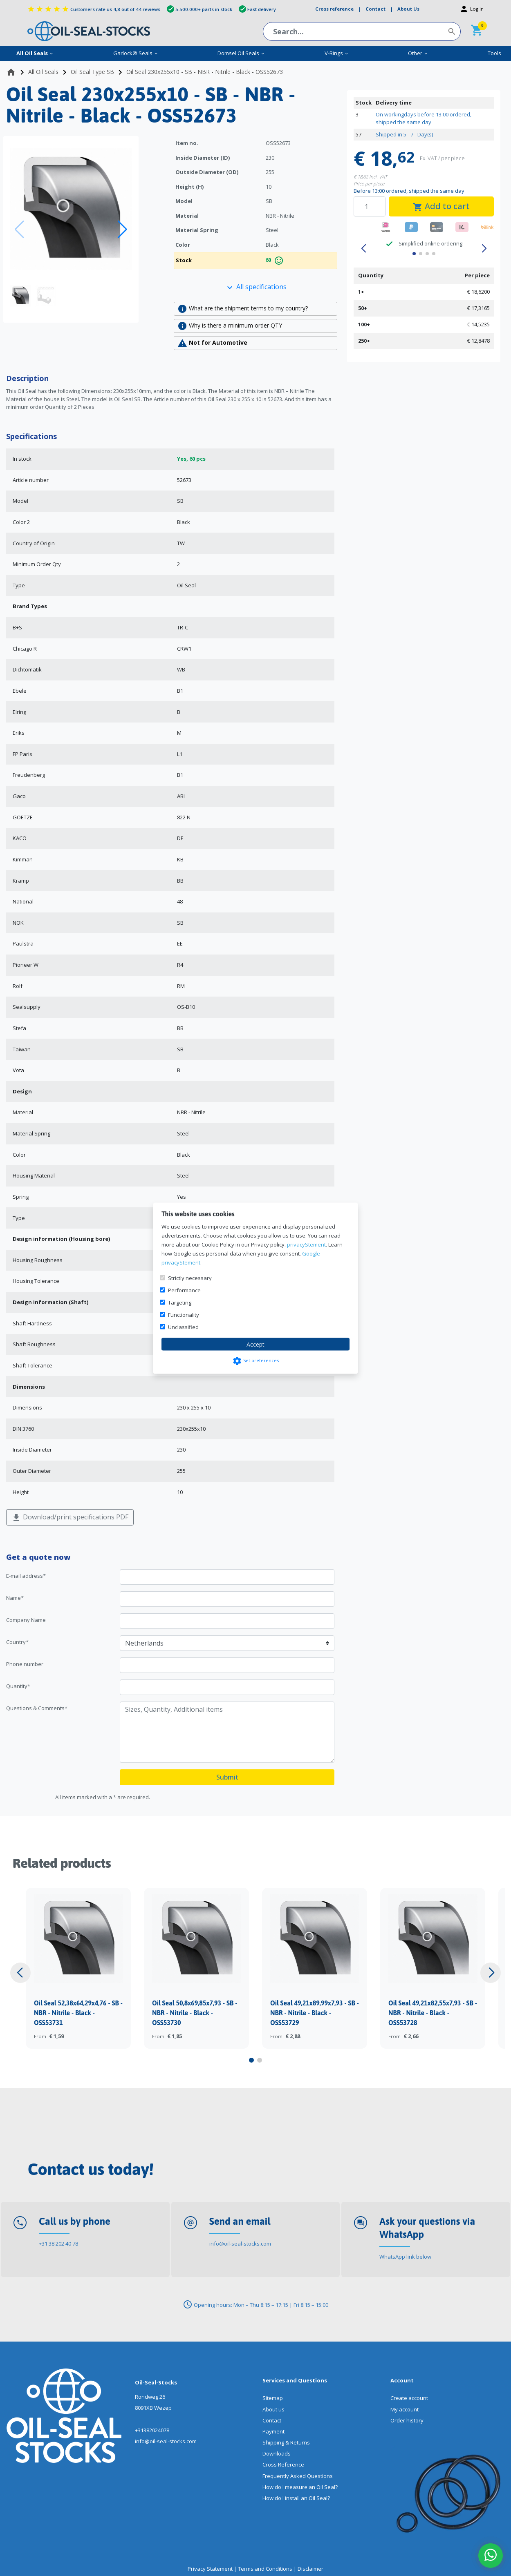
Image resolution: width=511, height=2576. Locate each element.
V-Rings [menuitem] (337, 53)
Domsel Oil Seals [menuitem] (241, 53)
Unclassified (183, 1326)
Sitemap (272, 2398)
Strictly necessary (190, 1277)
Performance (184, 1290)
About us (273, 2409)
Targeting (179, 1302)
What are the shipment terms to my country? (242, 309)
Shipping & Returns (286, 2442)
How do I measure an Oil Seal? (300, 2487)
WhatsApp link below (405, 2256)
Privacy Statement (210, 2568)
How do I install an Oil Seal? (296, 2498)
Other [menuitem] (418, 53)
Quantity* (18, 1686)
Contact (271, 2420)
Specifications (31, 436)
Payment (273, 2431)
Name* (15, 1597)
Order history (407, 2420)
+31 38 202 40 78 (58, 2243)
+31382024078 (152, 2430)
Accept (255, 1344)
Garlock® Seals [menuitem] (135, 53)
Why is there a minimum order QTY (229, 326)
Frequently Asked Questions (297, 2476)
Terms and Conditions (265, 2568)
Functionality (183, 1314)
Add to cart (441, 206)
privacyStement (306, 1244)
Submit (227, 1777)
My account (404, 2409)
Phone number (24, 1664)
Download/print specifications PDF (69, 1517)
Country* (17, 1642)
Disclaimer (310, 2568)
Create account (409, 2398)
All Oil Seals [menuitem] (35, 53)
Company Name (26, 1620)
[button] (122, 230)
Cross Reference (283, 2464)
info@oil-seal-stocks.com (240, 2243)
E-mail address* (26, 1575)
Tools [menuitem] (494, 53)
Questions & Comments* (36, 1708)
